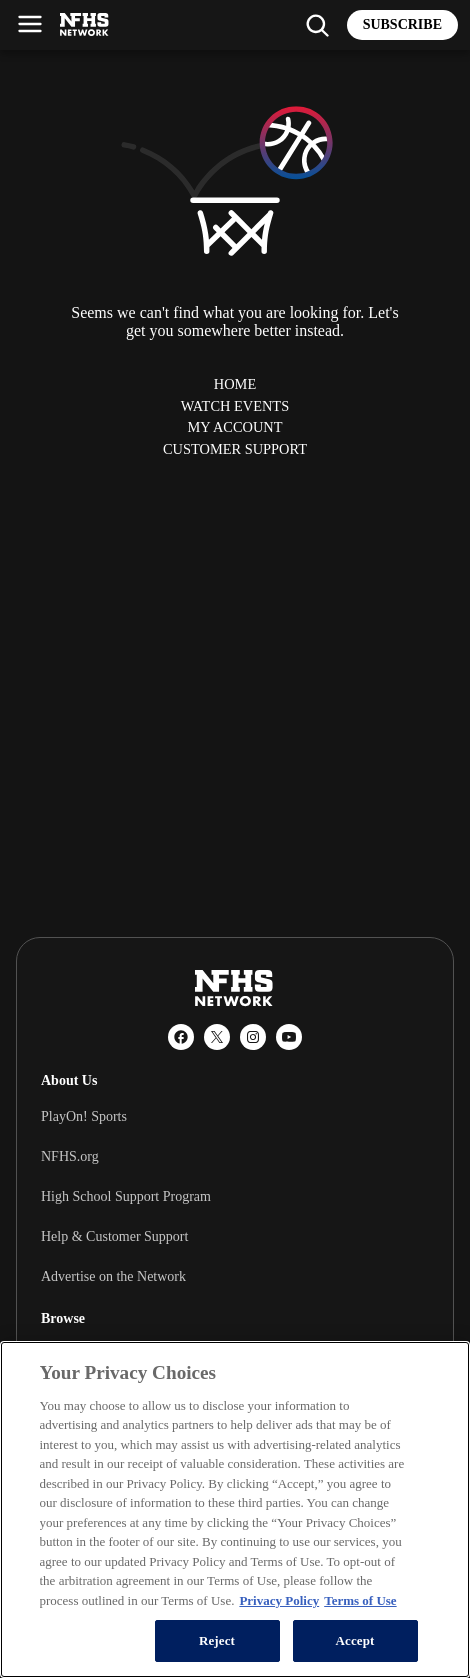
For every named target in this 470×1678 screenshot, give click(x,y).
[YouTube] (289, 1037)
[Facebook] (181, 1037)
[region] (235, 1509)
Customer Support (235, 449)
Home (235, 384)
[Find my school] (317, 25)
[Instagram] (253, 1037)
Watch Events (235, 406)
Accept (354, 1640)
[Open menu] (30, 24)
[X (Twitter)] (217, 1037)
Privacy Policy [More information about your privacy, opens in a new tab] (279, 1600)
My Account (234, 427)
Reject (217, 1640)
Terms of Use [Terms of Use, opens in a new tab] (360, 1600)
